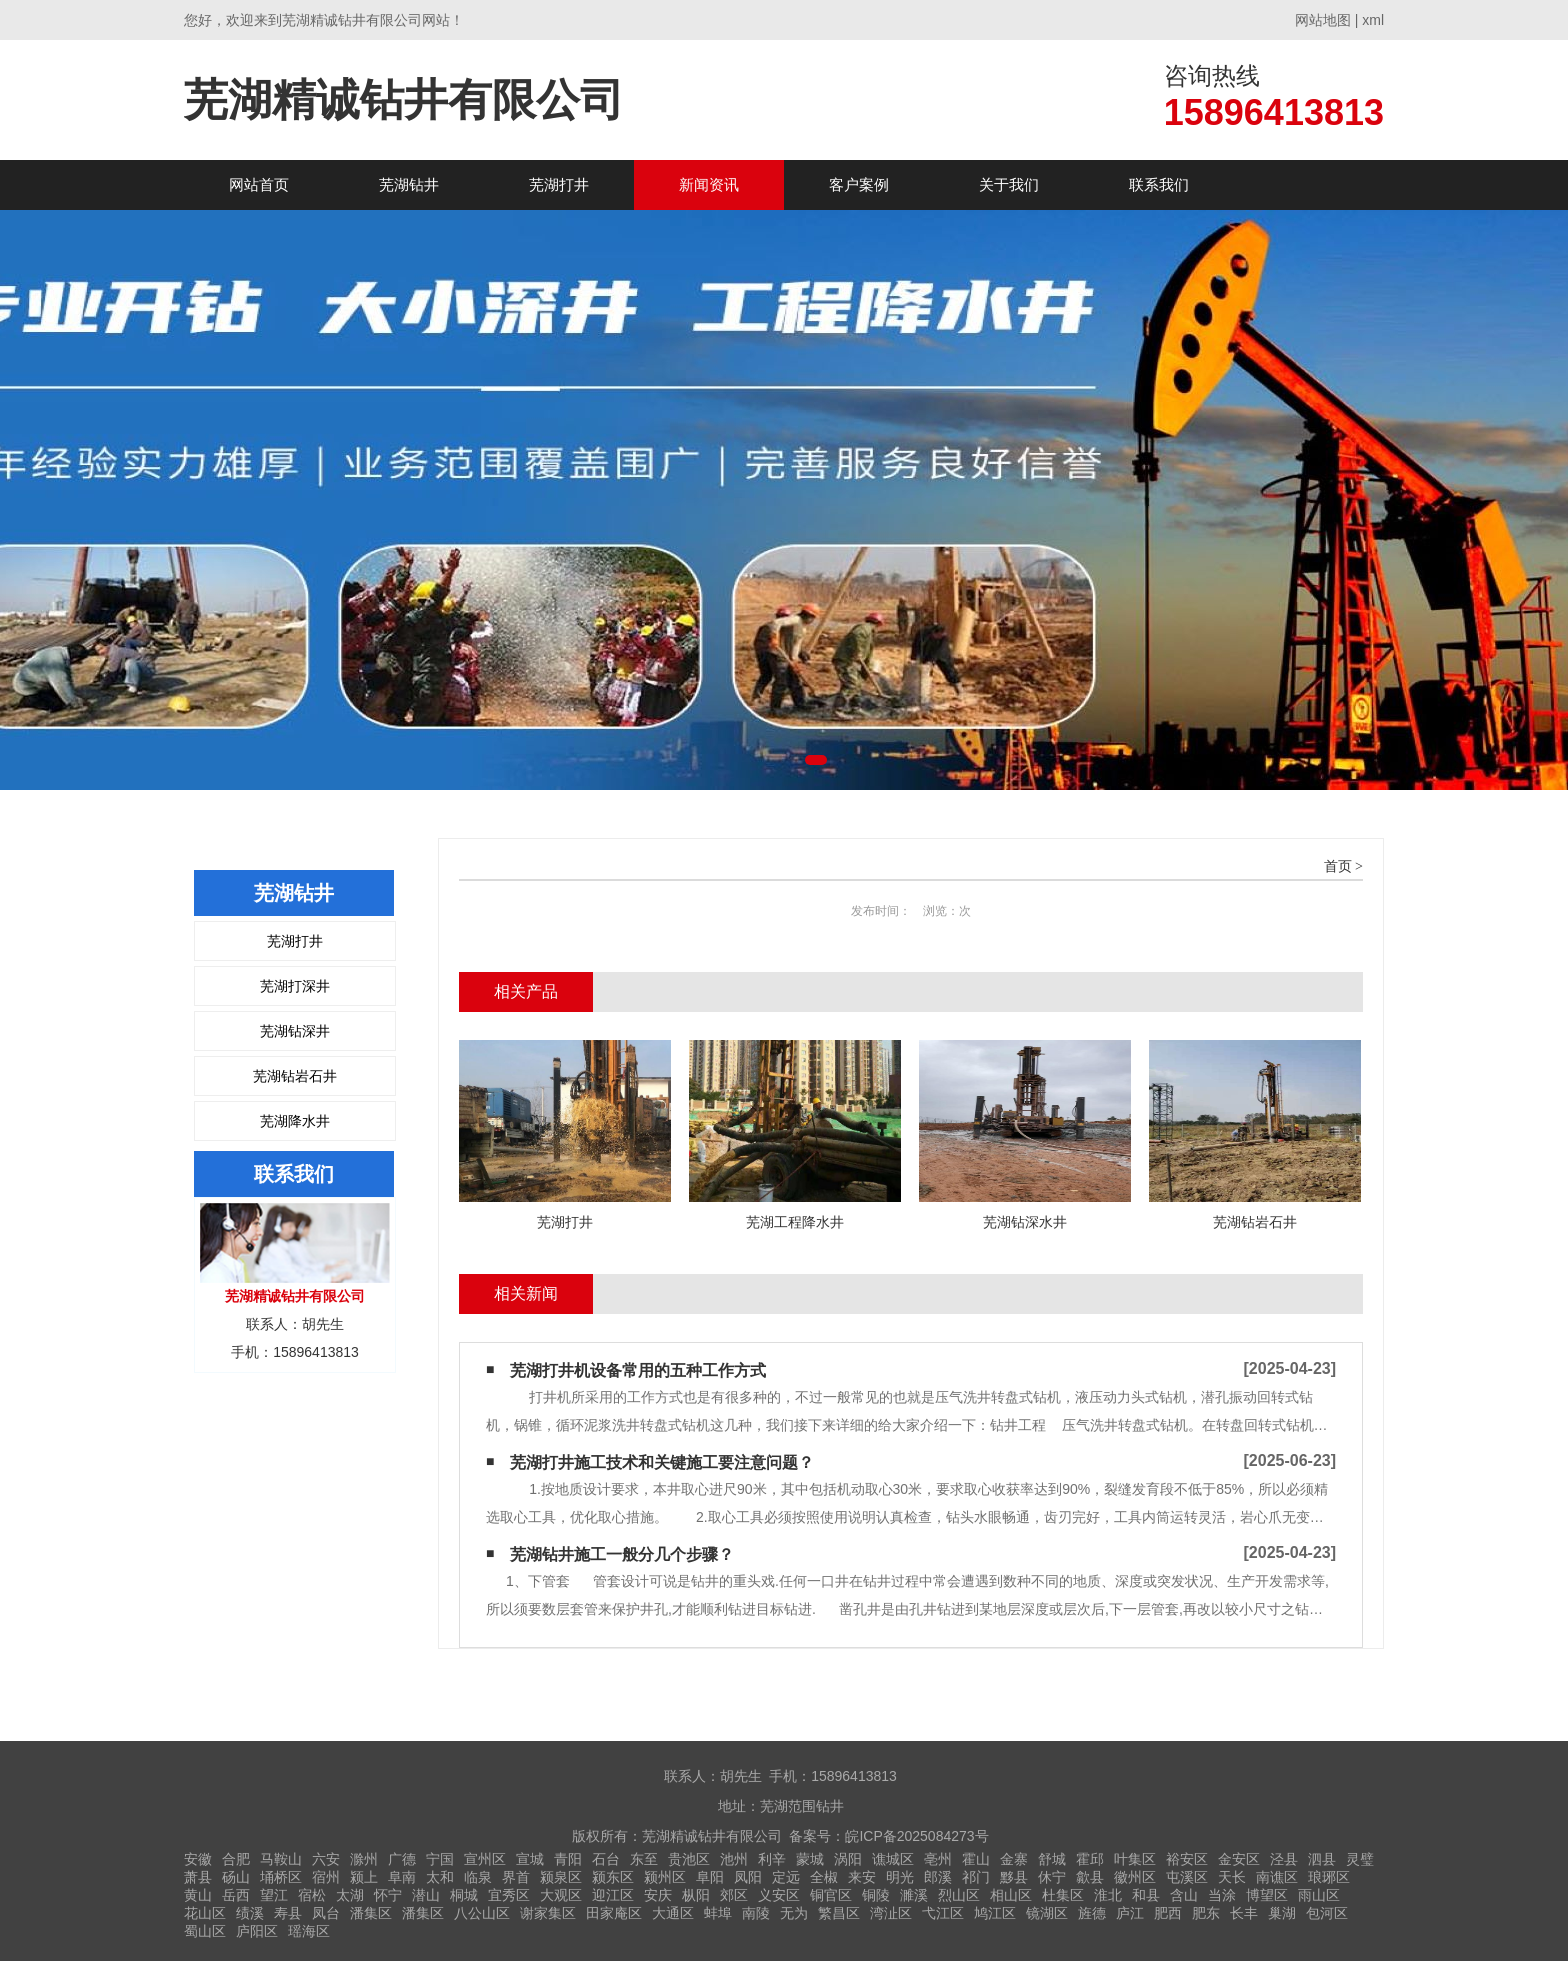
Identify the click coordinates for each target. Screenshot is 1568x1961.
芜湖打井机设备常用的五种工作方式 (638, 1370)
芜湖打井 (559, 184)
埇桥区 (281, 1877)
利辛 (772, 1859)
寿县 (288, 1913)
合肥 (236, 1859)
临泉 (478, 1877)
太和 (440, 1877)
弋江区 (943, 1913)
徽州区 (1135, 1877)
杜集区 (1063, 1895)
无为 (794, 1913)
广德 (402, 1859)
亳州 (938, 1859)
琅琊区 (1329, 1877)
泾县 (1284, 1859)
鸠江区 (995, 1913)
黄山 (198, 1895)
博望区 (1267, 1895)
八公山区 (482, 1913)
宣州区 (485, 1859)
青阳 (568, 1859)
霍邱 (1090, 1859)
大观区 (561, 1895)
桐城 (464, 1895)
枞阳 (696, 1895)
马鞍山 (281, 1859)
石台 (606, 1859)
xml (1373, 20)
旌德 (1092, 1913)
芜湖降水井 (295, 1121)
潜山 (426, 1895)
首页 (1338, 866)
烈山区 (959, 1895)
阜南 (402, 1877)
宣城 (530, 1859)
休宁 (1052, 1877)
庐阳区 (257, 1931)
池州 (734, 1859)
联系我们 (1159, 184)
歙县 (1090, 1877)
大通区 (673, 1913)
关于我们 (1009, 184)
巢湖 (1282, 1913)
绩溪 (250, 1913)
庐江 (1130, 1913)
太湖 (350, 1895)
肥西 (1168, 1913)
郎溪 (938, 1877)
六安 (326, 1859)
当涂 (1222, 1895)
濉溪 (914, 1895)
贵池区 (689, 1859)
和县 (1146, 1895)
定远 (786, 1877)
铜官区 (831, 1895)
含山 (1184, 1895)
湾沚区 (891, 1913)
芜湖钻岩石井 (295, 1076)
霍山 (976, 1859)
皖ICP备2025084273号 (916, 1836)
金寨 (1014, 1859)
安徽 (198, 1859)
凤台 (326, 1913)
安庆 (658, 1895)
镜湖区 (1047, 1913)
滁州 (364, 1859)
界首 (516, 1877)
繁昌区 (839, 1913)
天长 (1232, 1877)
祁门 (976, 1877)
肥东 (1206, 1913)
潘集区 (371, 1913)
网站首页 (259, 184)
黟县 (1014, 1877)
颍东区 (613, 1877)
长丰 (1244, 1913)
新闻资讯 (709, 184)
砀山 (236, 1877)
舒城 (1052, 1859)
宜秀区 (509, 1895)
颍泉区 (561, 1877)
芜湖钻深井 (295, 1031)
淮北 (1108, 1895)
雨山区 (1319, 1895)
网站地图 (1323, 20)
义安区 (779, 1895)
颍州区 (665, 1877)
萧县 (198, 1877)
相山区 (1011, 1895)
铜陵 (876, 1895)
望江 (274, 1895)
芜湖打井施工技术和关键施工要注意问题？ (662, 1462)
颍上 (364, 1877)
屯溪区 (1187, 1877)
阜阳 (710, 1877)
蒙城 (810, 1859)
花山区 (205, 1913)
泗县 (1322, 1859)
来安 (862, 1877)
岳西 (236, 1895)
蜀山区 (205, 1931)
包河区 (1327, 1913)
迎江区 (613, 1895)
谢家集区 (548, 1913)
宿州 (326, 1877)
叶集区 (1135, 1859)
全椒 (824, 1877)
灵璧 (1360, 1859)
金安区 (1239, 1859)
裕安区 (1187, 1859)
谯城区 (893, 1859)
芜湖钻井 (409, 184)
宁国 (440, 1859)
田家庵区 (614, 1913)
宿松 (312, 1895)
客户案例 (859, 184)
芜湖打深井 (295, 986)
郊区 (734, 1895)
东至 (644, 1859)
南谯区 (1277, 1877)
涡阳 (848, 1859)
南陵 (756, 1913)
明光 (900, 1877)
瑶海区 (309, 1931)
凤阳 (748, 1877)
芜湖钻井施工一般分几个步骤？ (622, 1554)
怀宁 (388, 1895)
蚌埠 (718, 1913)
